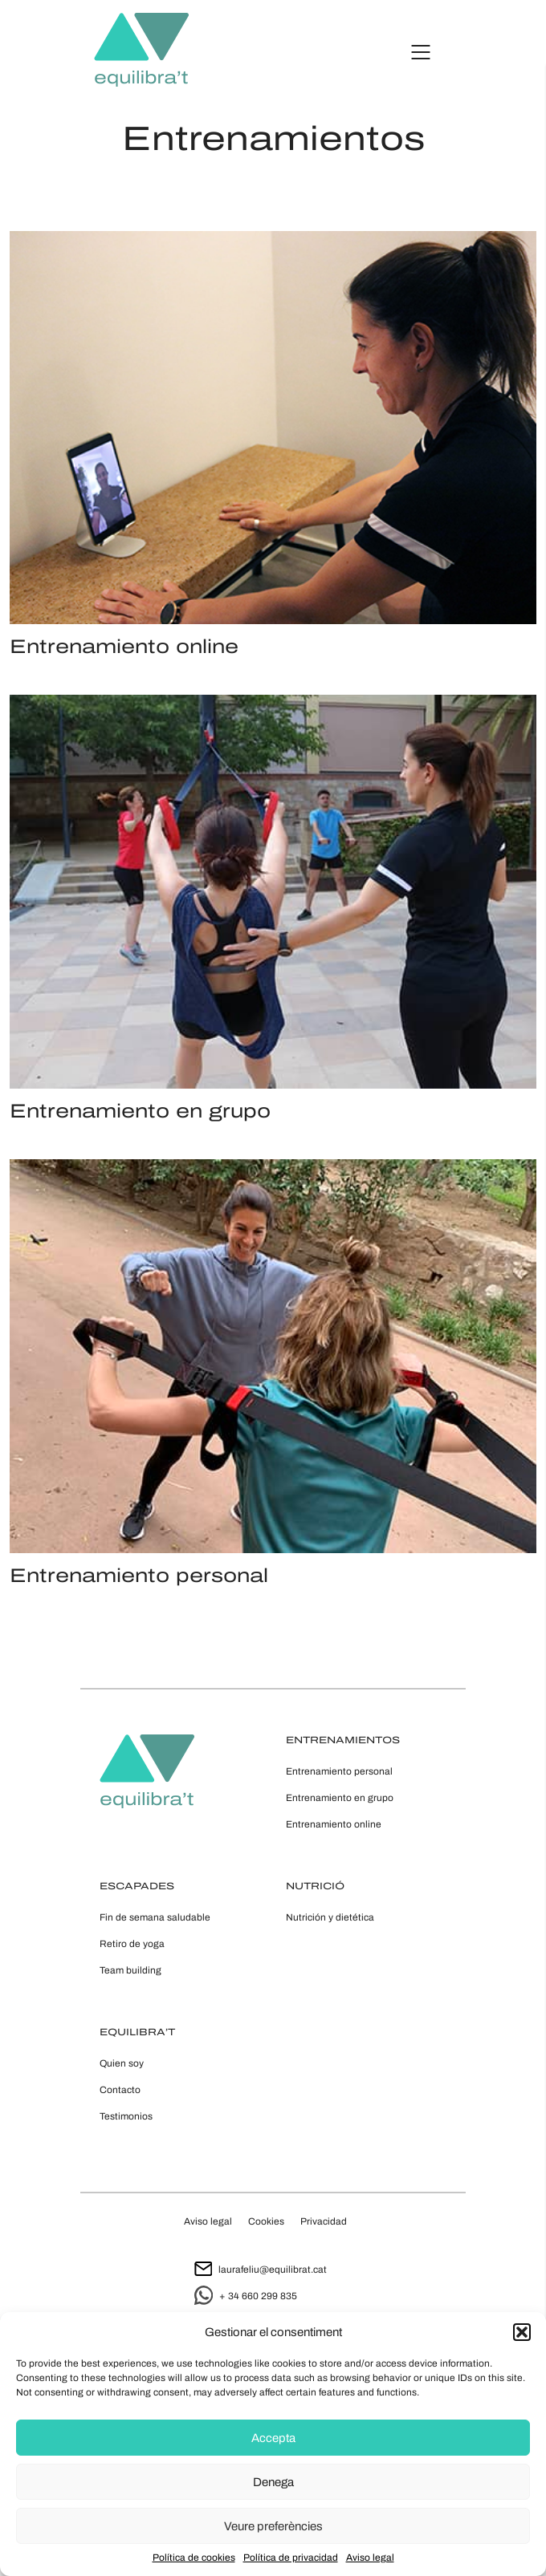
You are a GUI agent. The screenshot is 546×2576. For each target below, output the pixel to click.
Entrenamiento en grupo (339, 1797)
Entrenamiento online (333, 1824)
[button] (522, 2332)
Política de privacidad (290, 2557)
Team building (130, 1970)
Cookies (266, 2221)
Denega (273, 2482)
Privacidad (323, 2221)
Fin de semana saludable (155, 1917)
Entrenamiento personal (339, 1771)
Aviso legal (370, 2557)
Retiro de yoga (132, 1943)
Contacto (120, 2089)
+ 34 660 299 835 (245, 2296)
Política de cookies (194, 2557)
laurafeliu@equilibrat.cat (261, 2269)
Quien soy (122, 2063)
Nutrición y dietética (330, 1917)
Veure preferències (273, 2526)
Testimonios (126, 2116)
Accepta (273, 2438)
